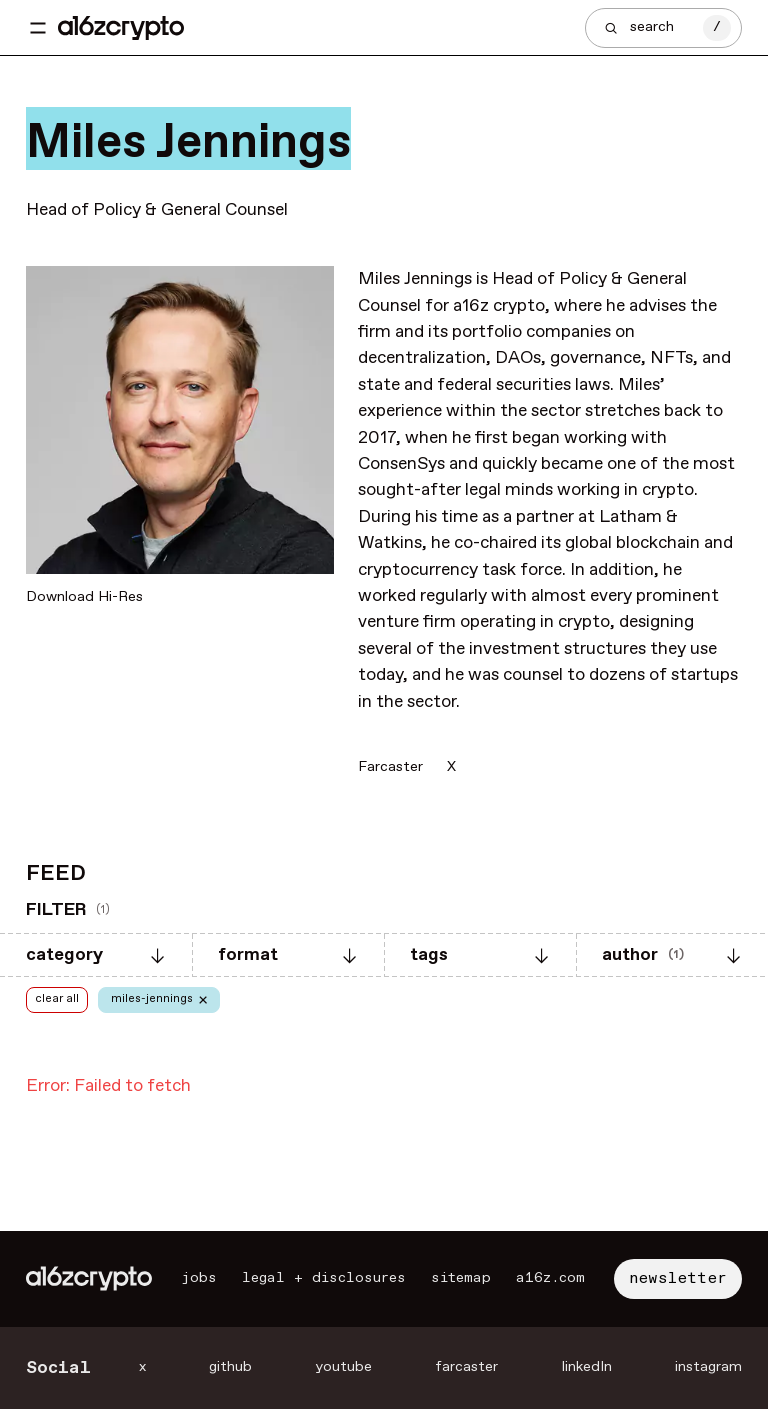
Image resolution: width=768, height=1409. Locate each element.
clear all (57, 999)
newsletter (678, 1278)
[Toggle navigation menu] (38, 28)
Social (58, 1368)
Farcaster (390, 767)
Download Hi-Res (84, 597)
